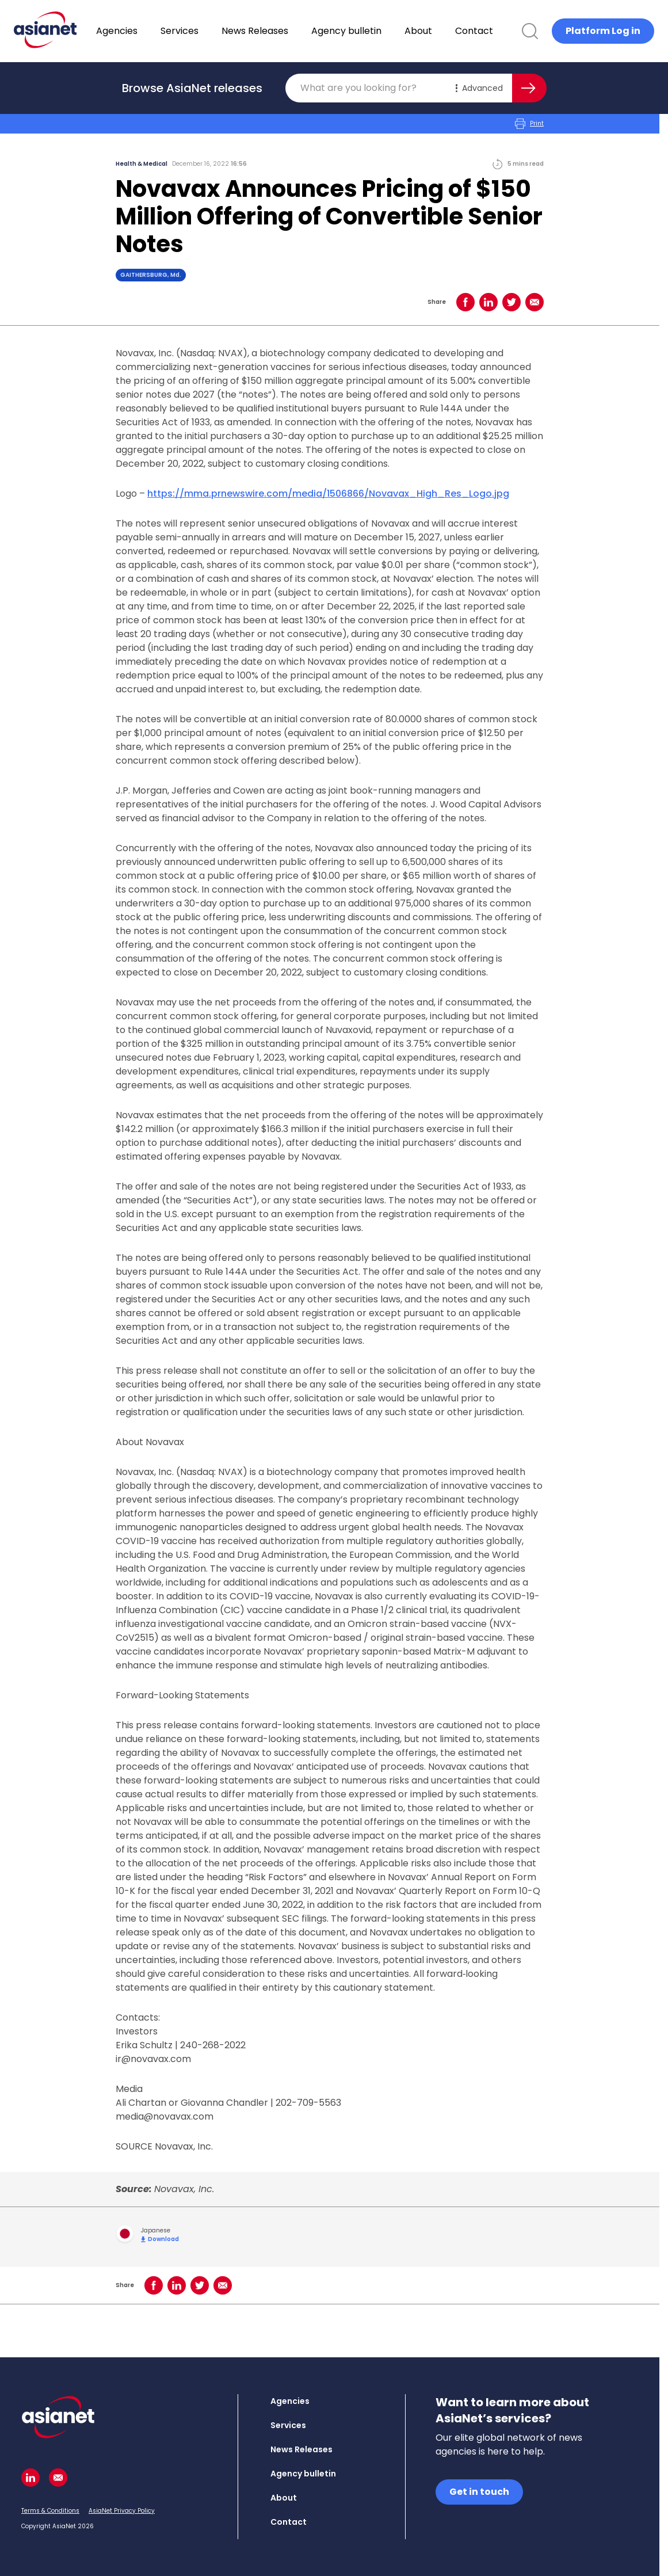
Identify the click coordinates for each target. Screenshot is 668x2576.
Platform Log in (603, 30)
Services (209, 30)
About (448, 30)
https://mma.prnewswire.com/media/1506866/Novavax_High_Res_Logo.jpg (328, 493)
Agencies (146, 30)
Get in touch (479, 2491)
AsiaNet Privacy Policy (122, 2510)
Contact (504, 30)
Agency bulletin (376, 30)
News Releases (284, 30)
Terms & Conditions (50, 2510)
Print (529, 124)
